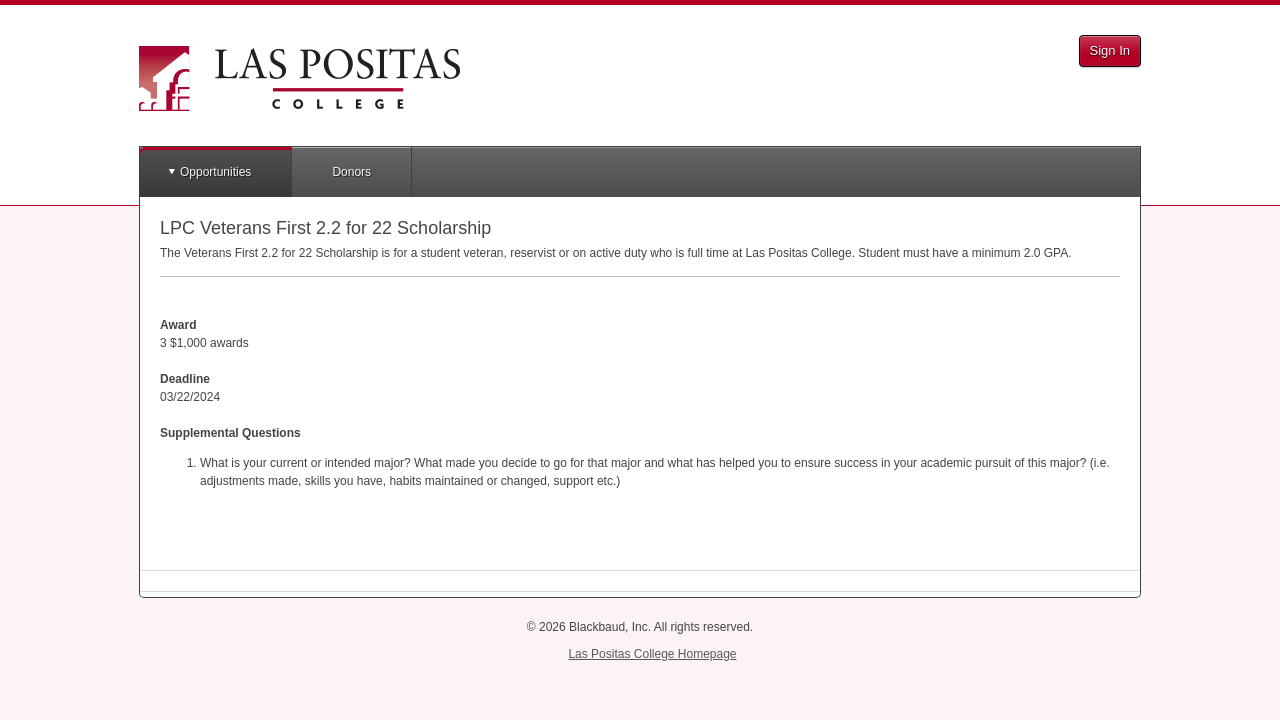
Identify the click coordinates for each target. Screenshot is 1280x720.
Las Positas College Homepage (652, 654)
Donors (351, 172)
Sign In (1110, 50)
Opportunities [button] (215, 172)
